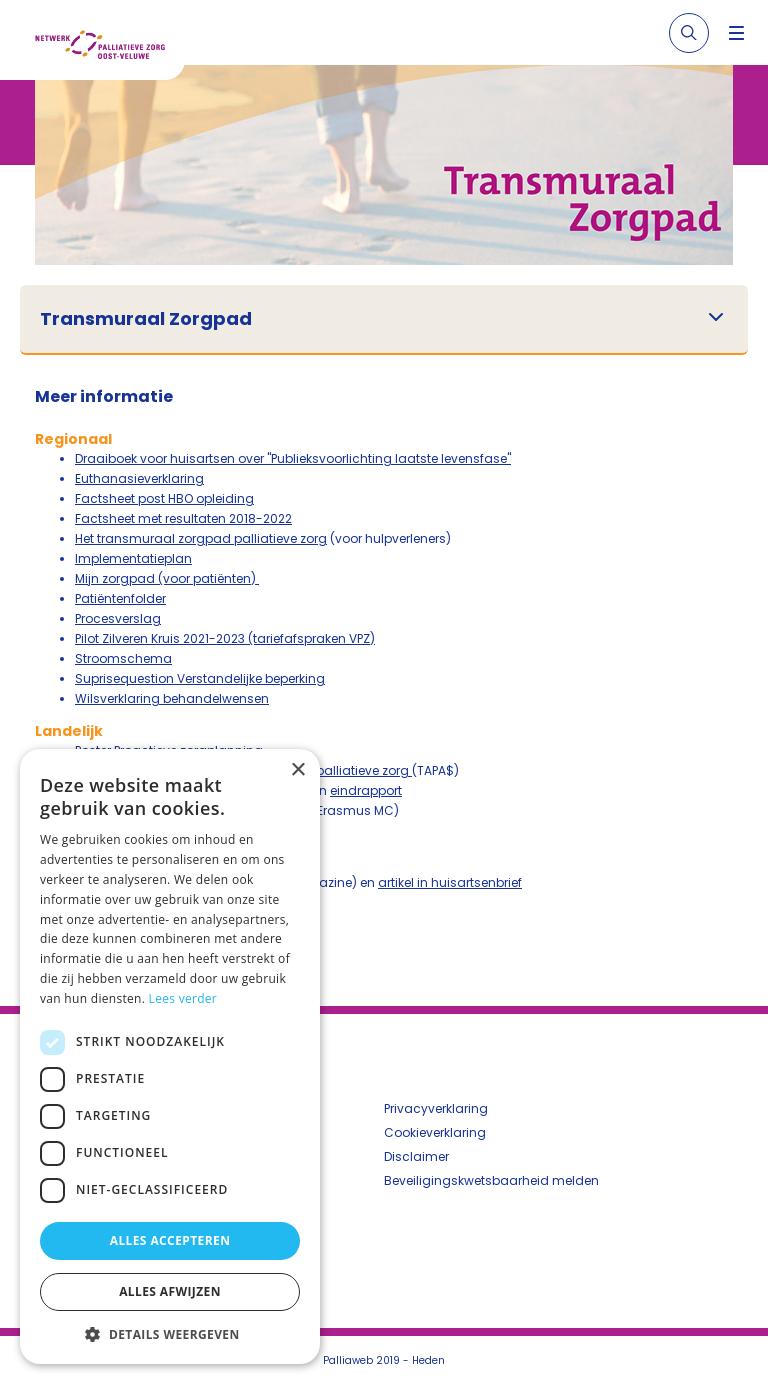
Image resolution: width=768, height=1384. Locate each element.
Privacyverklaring (436, 1108)
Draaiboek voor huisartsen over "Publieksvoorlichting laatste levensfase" (293, 458)
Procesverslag (118, 618)
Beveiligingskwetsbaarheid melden (491, 1180)
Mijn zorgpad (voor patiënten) (167, 578)
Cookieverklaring (435, 1132)
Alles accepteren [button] (170, 1240)
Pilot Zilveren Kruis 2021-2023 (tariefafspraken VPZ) (225, 638)
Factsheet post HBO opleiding (164, 498)
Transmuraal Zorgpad (146, 319)
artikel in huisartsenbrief (450, 882)
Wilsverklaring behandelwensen (172, 698)
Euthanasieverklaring (139, 478)
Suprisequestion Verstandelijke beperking (200, 678)
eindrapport (366, 790)
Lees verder (183, 998)
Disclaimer (416, 1156)
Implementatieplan (133, 558)
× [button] (297, 770)
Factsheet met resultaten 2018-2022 (183, 518)
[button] (170, 1334)
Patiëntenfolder (120, 598)
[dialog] (170, 1056)
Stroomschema (123, 658)
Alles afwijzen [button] (170, 1291)
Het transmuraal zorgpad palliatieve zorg (201, 538)
